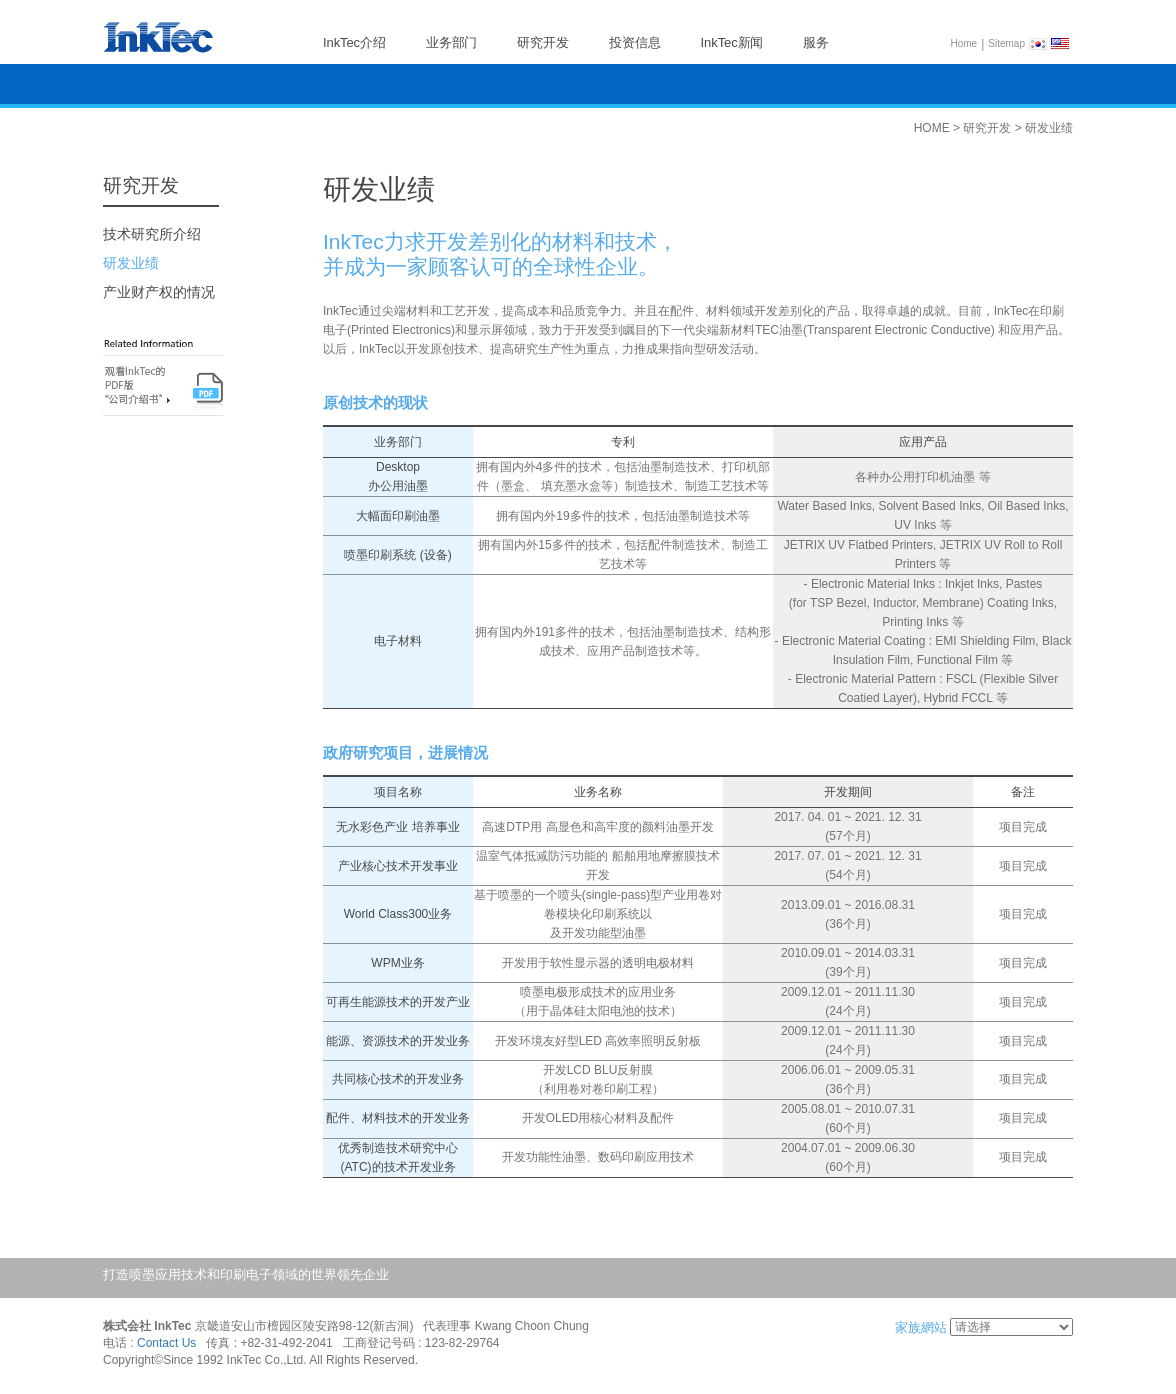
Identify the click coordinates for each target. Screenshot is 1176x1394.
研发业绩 (131, 263)
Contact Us (166, 1344)
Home (964, 43)
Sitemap (1006, 43)
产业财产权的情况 (159, 292)
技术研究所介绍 (152, 234)
